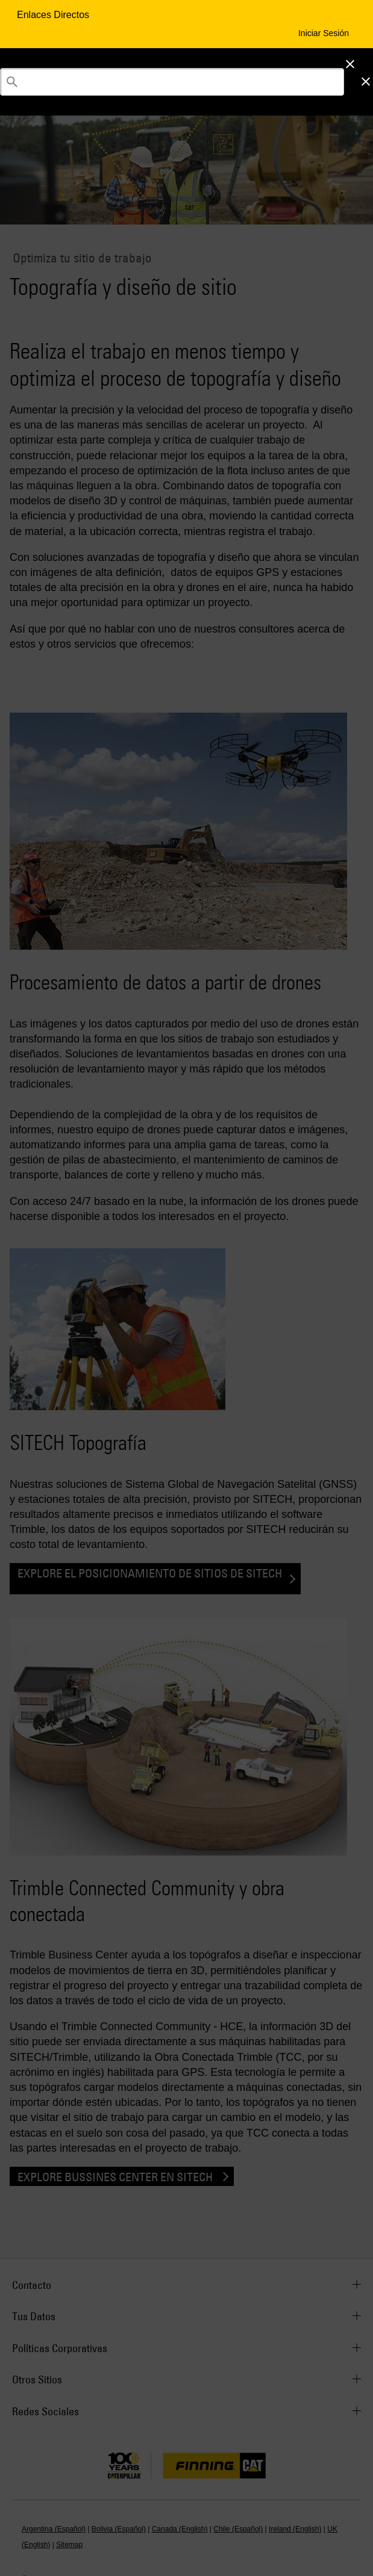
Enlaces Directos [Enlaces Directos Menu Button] (54, 15)
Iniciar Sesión (323, 33)
